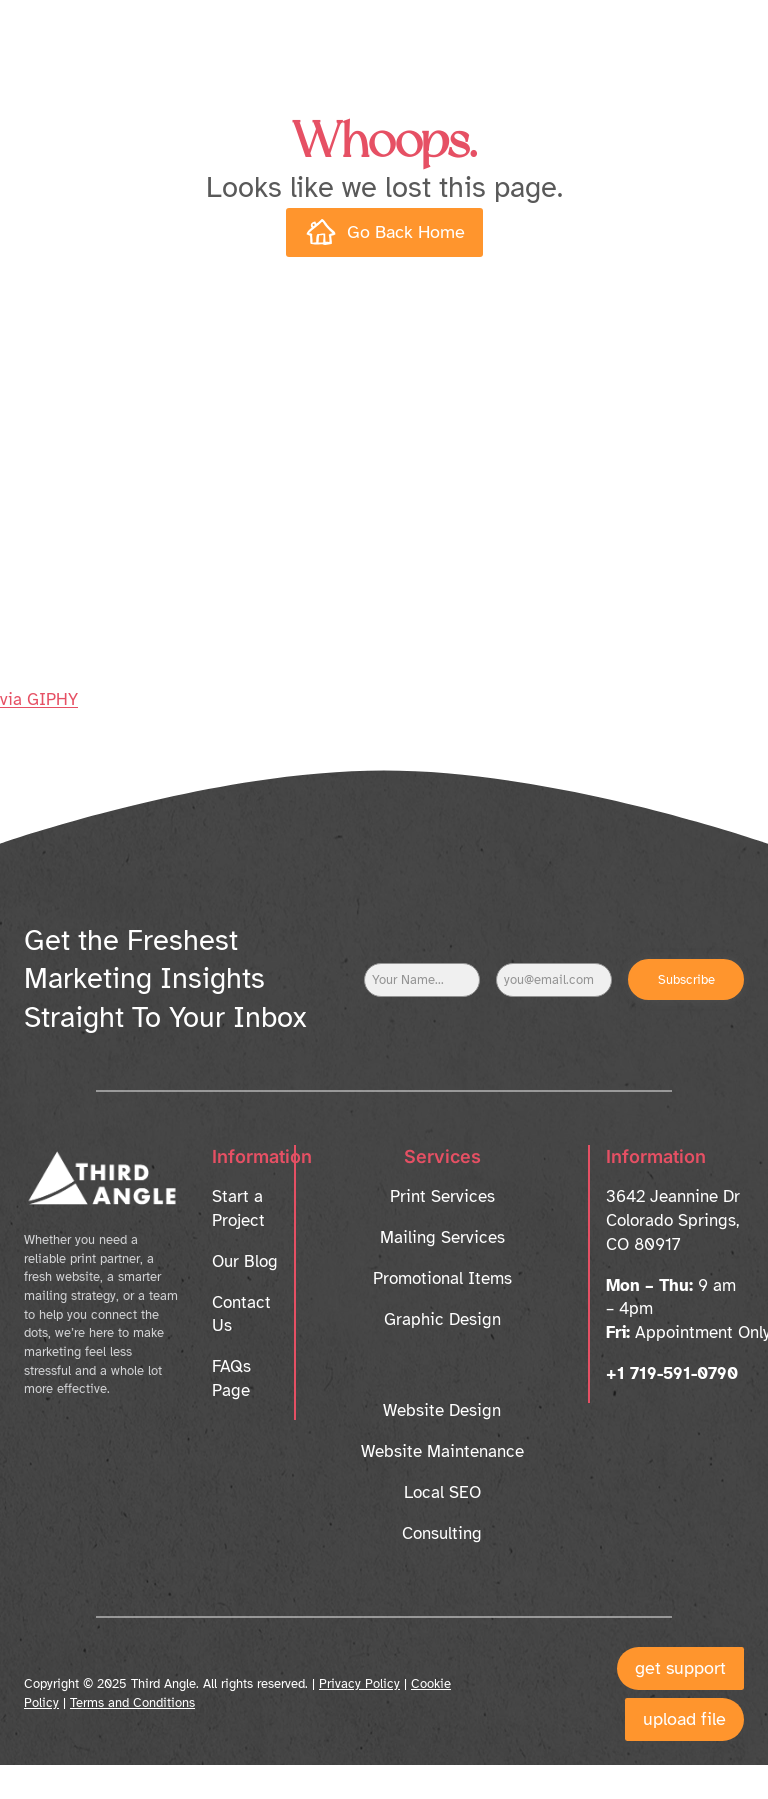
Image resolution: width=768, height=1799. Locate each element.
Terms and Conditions (132, 1702)
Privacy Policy (359, 1683)
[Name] (422, 980)
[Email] (554, 980)
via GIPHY (39, 699)
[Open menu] (711, 34)
